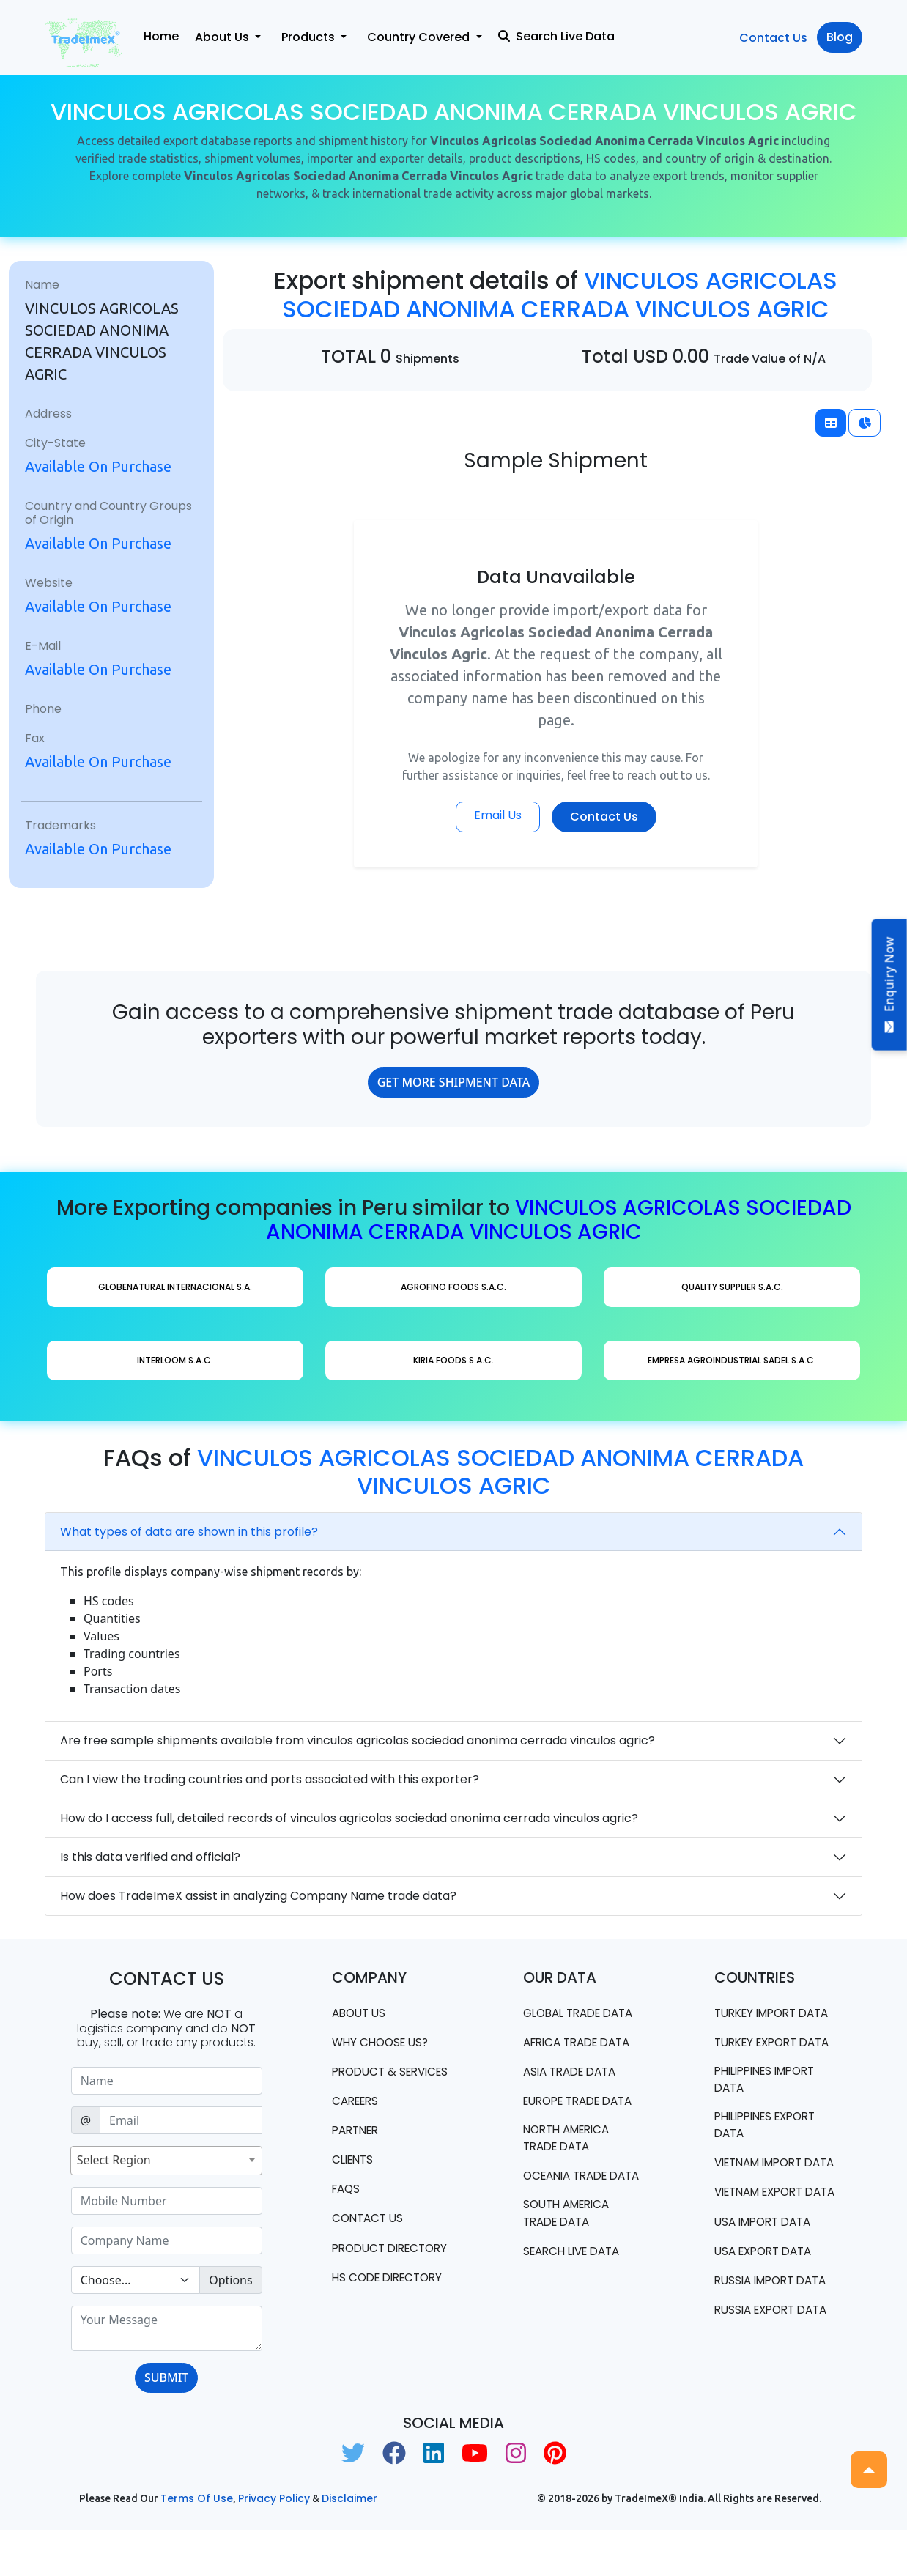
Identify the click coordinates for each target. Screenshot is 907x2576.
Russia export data (758, 2409)
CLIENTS (354, 2180)
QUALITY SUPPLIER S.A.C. (732, 1287)
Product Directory (364, 2278)
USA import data (767, 2294)
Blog (839, 37)
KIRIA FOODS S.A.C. (453, 1360)
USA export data (767, 2324)
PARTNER (358, 2150)
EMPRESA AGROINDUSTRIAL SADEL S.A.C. (732, 1360)
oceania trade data (569, 2188)
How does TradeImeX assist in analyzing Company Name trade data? (258, 1895)
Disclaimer (349, 2544)
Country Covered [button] (420, 37)
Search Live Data (556, 36)
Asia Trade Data (574, 2073)
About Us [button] (223, 37)
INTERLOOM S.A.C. (175, 1360)
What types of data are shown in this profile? (189, 1531)
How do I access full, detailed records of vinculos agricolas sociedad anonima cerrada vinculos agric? (349, 1818)
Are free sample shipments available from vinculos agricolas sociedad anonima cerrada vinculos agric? (357, 1740)
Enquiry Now (889, 985)
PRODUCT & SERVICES (366, 2081)
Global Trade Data (583, 2013)
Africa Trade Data (582, 2043)
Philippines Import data (770, 2115)
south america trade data (570, 2235)
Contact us (369, 2240)
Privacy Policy (274, 2544)
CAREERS (357, 2119)
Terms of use (196, 2544)
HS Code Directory (391, 2317)
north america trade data (570, 2141)
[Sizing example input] (166, 2081)
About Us (361, 2013)
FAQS (347, 2210)
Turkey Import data (759, 2021)
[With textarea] (166, 2328)
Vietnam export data (764, 2255)
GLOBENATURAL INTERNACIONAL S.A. (175, 1287)
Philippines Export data (771, 2161)
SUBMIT (166, 2377)
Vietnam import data (763, 2208)
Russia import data (758, 2362)
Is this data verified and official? (150, 1856)
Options (230, 2280)
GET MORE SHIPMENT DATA (453, 1082)
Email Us (498, 815)
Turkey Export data (760, 2068)
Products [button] (309, 37)
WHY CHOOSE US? (383, 2043)
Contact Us (773, 37)
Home (161, 36)
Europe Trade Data (584, 2103)
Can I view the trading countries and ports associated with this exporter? (269, 1779)
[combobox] (166, 2160)
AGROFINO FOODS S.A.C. (453, 1287)
